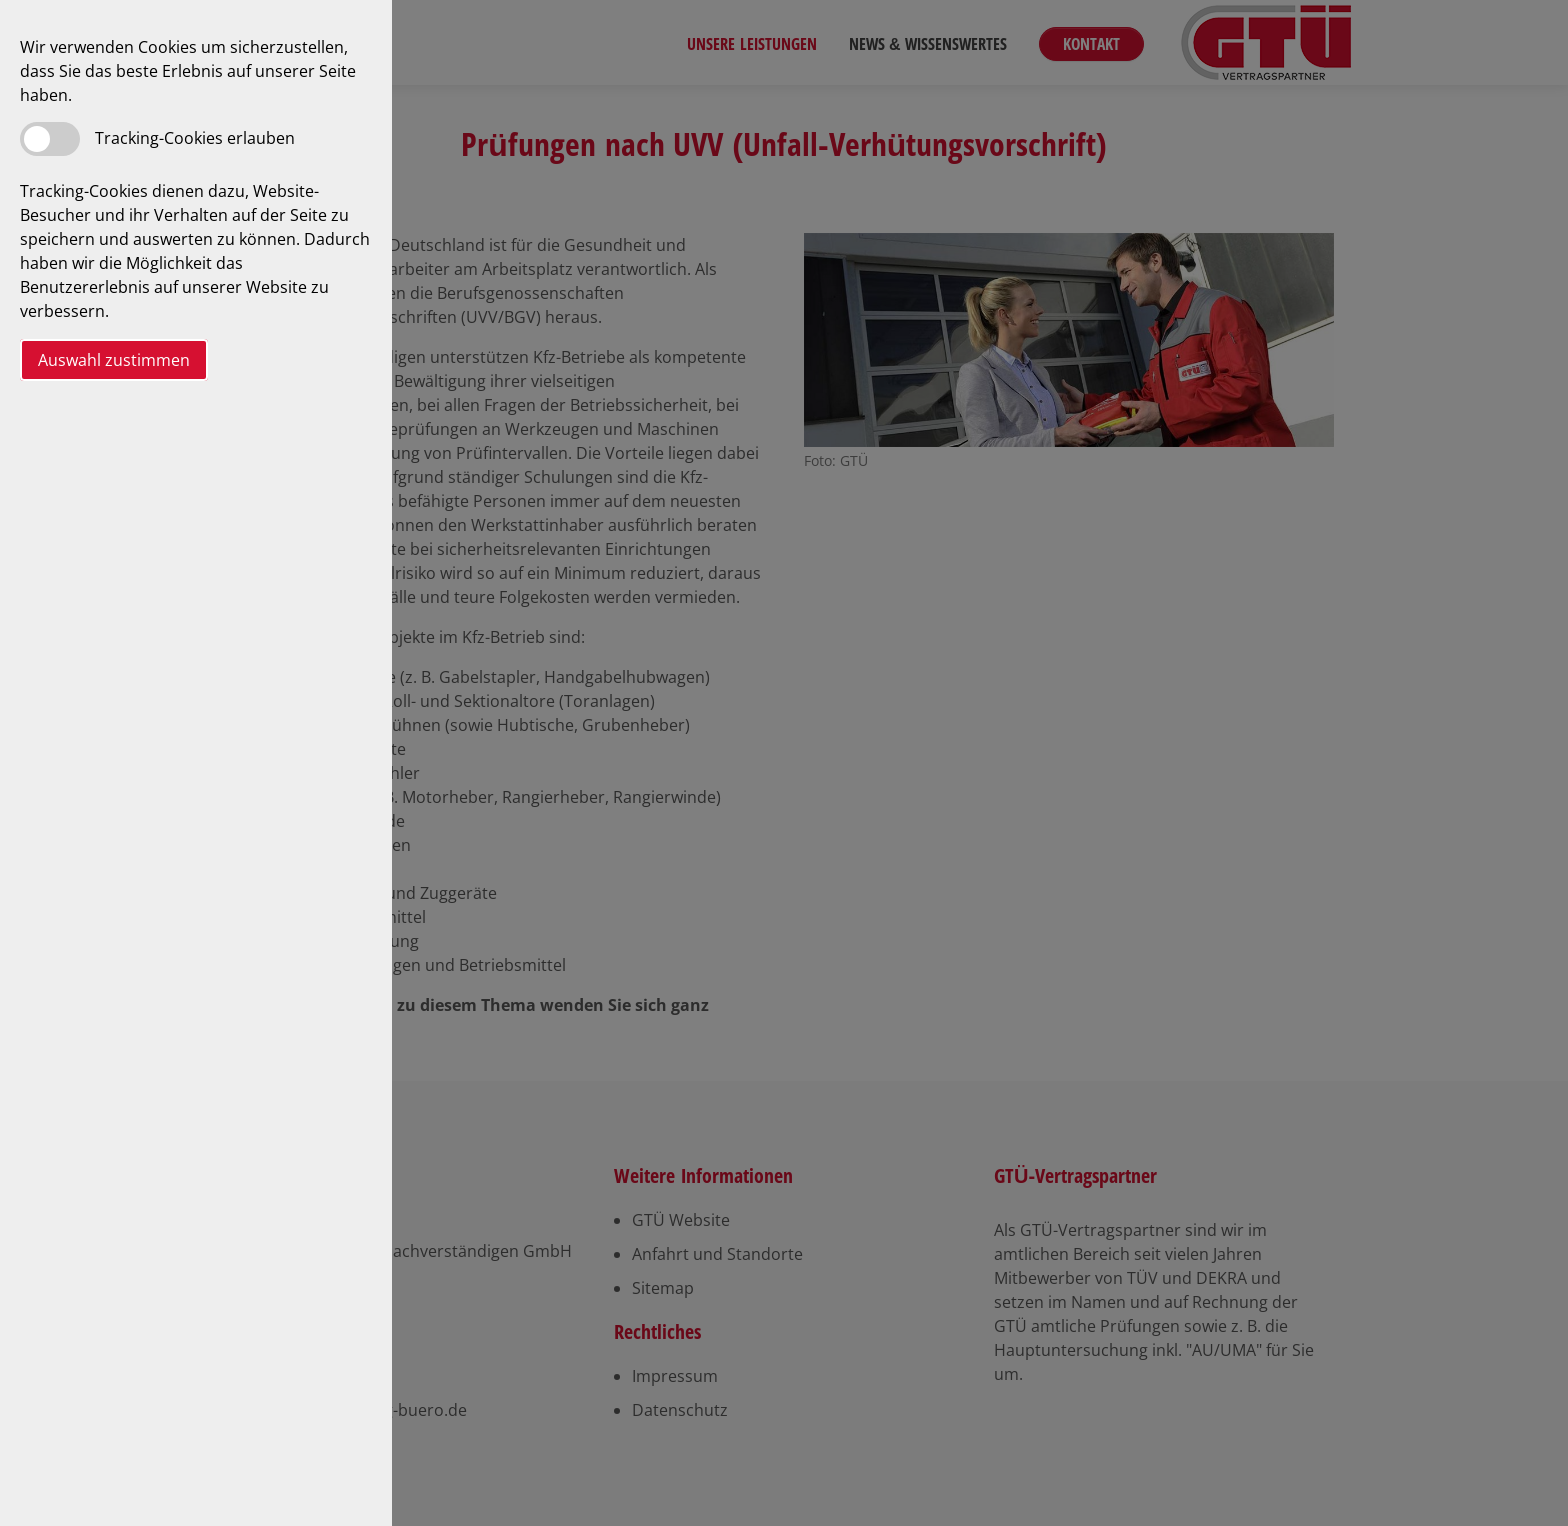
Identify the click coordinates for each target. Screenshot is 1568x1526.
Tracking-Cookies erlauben (195, 138)
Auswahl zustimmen (114, 360)
